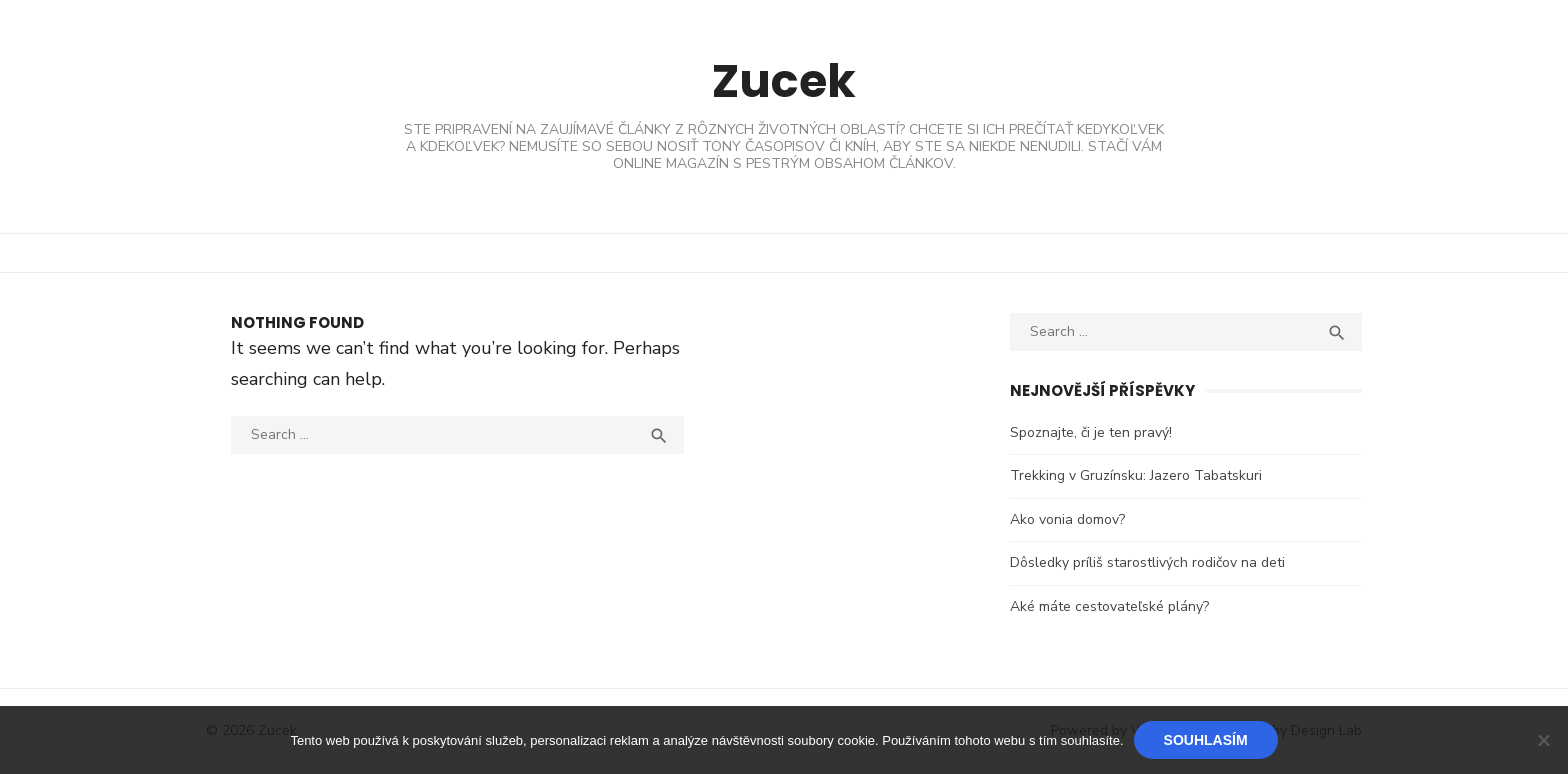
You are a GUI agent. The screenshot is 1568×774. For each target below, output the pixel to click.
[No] (1543, 740)
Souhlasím (1206, 740)
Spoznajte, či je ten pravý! (1092, 432)
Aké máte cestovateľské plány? (1110, 606)
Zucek (784, 80)
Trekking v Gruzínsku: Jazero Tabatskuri (1137, 475)
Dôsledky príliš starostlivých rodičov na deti (1148, 562)
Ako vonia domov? (1068, 519)
